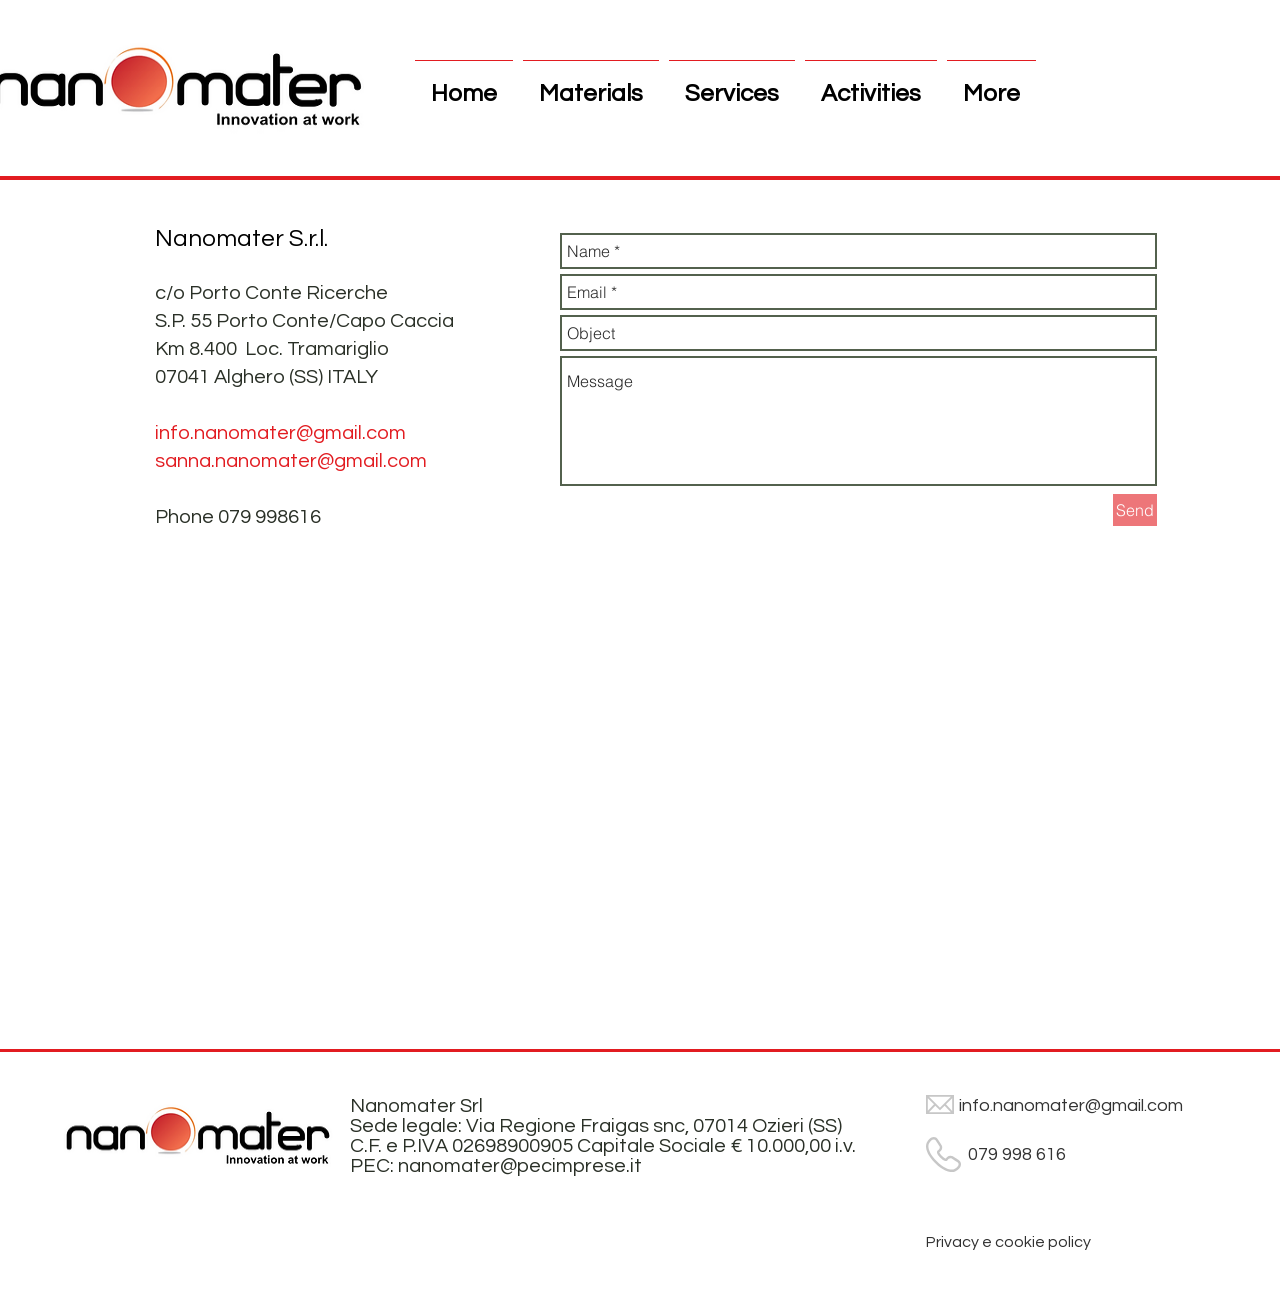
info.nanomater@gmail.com (280, 433)
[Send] (1135, 510)
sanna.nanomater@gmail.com (291, 461)
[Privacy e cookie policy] (1008, 1242)
